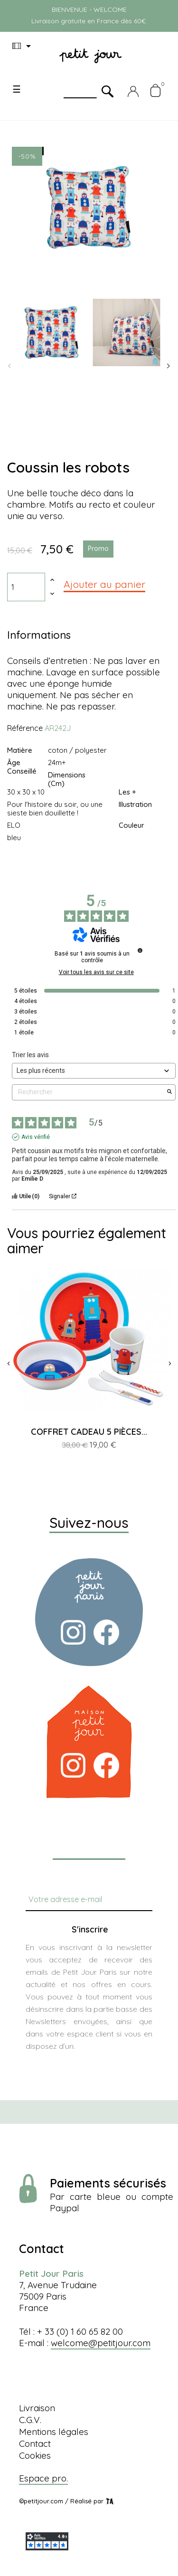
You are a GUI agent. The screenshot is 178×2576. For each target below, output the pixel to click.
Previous (9, 366)
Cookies (35, 2455)
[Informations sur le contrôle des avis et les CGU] (140, 950)
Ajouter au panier (104, 584)
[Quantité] (26, 587)
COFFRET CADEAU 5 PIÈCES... (89, 1431)
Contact (35, 2443)
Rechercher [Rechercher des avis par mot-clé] (89, 1092)
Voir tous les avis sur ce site (96, 972)
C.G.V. (30, 2419)
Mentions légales (53, 2431)
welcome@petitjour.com (100, 2343)
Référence (25, 728)
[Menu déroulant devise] (23, 46)
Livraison (37, 2408)
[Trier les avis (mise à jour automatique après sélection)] (94, 1071)
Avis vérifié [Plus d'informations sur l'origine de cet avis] (35, 1137)
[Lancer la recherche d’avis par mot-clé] (169, 1092)
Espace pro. (43, 2478)
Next (168, 366)
